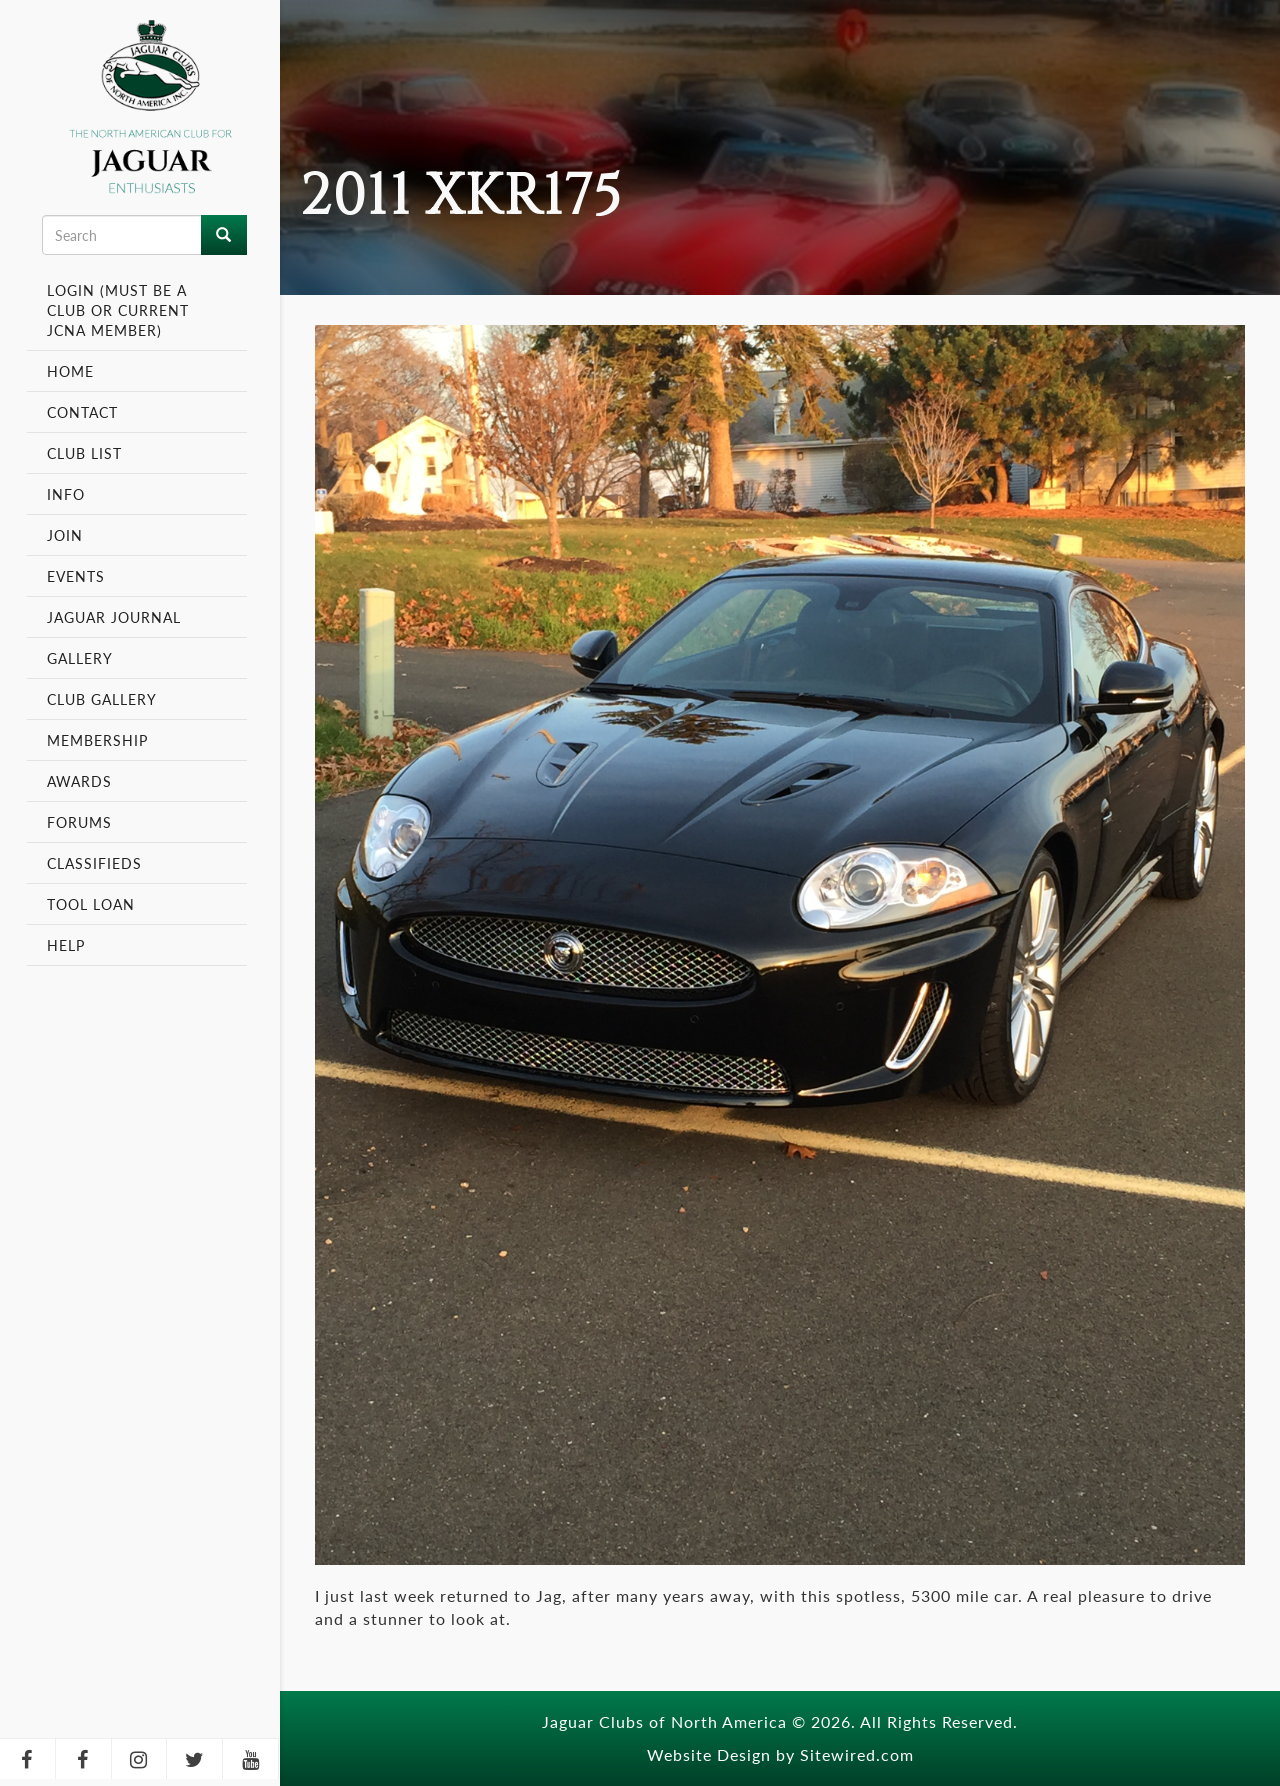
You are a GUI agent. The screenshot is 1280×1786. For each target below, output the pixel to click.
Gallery (80, 658)
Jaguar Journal (114, 617)
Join (65, 535)
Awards (79, 781)
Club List (84, 453)
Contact (82, 412)
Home (70, 371)
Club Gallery (102, 699)
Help (66, 945)
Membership (100, 740)
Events (78, 576)
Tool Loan (91, 904)
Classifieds (94, 863)
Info (68, 494)
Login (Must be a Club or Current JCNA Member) (118, 310)
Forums (79, 822)
